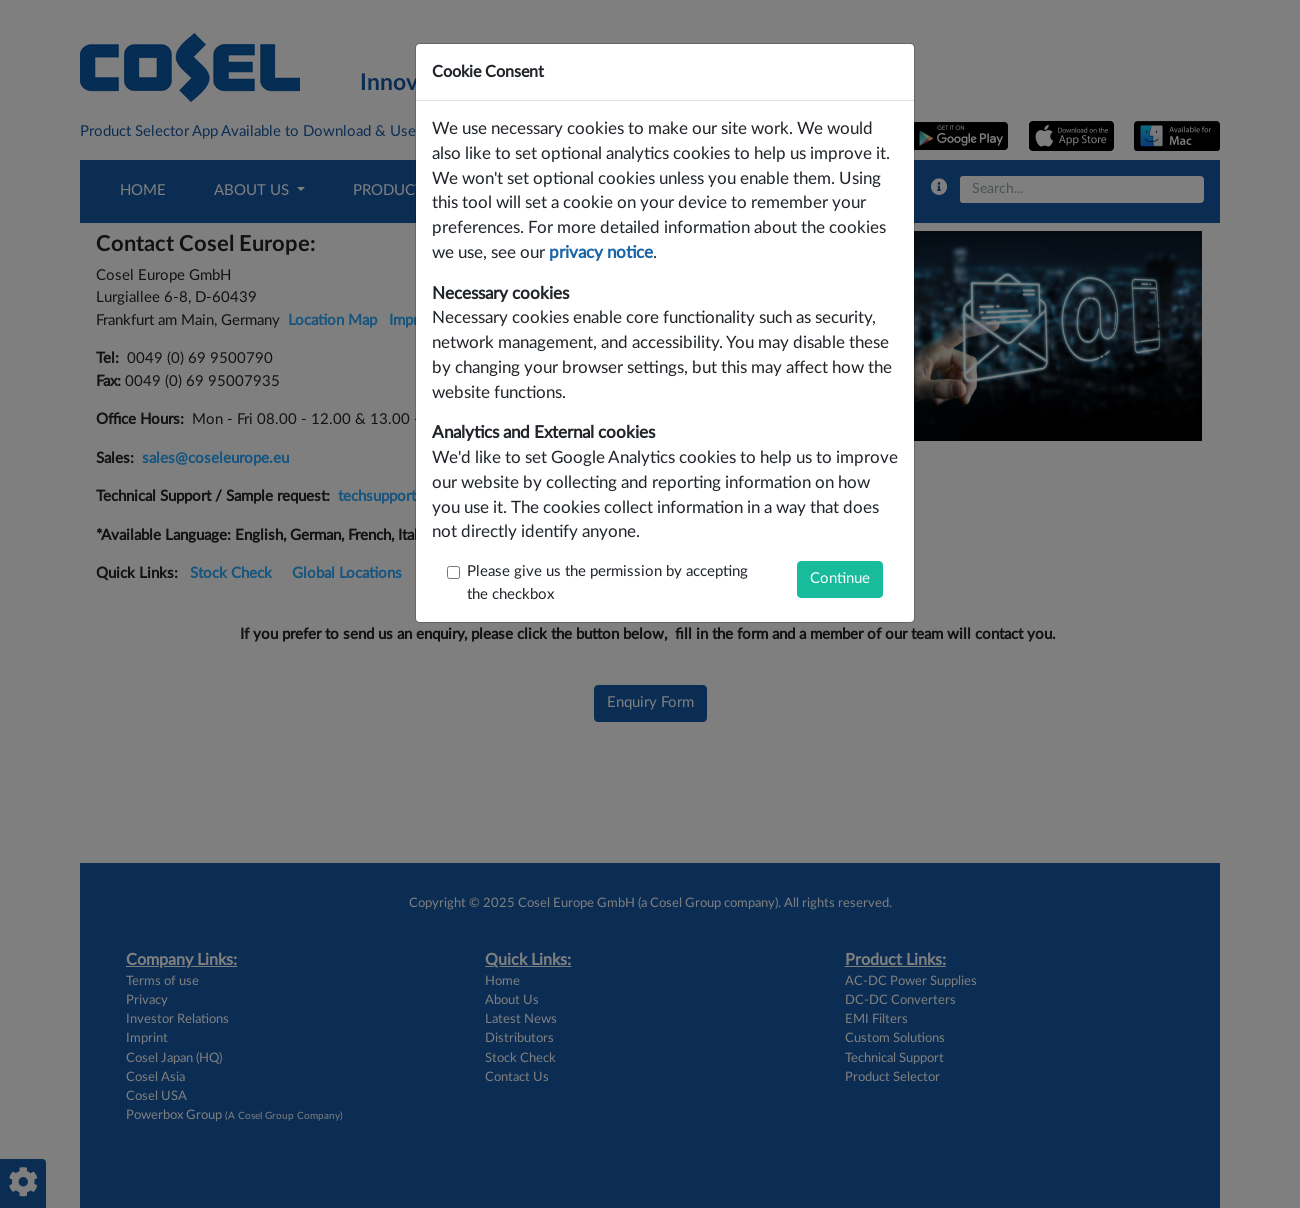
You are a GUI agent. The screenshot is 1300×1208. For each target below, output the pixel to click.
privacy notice (601, 253)
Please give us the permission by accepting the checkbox (607, 583)
